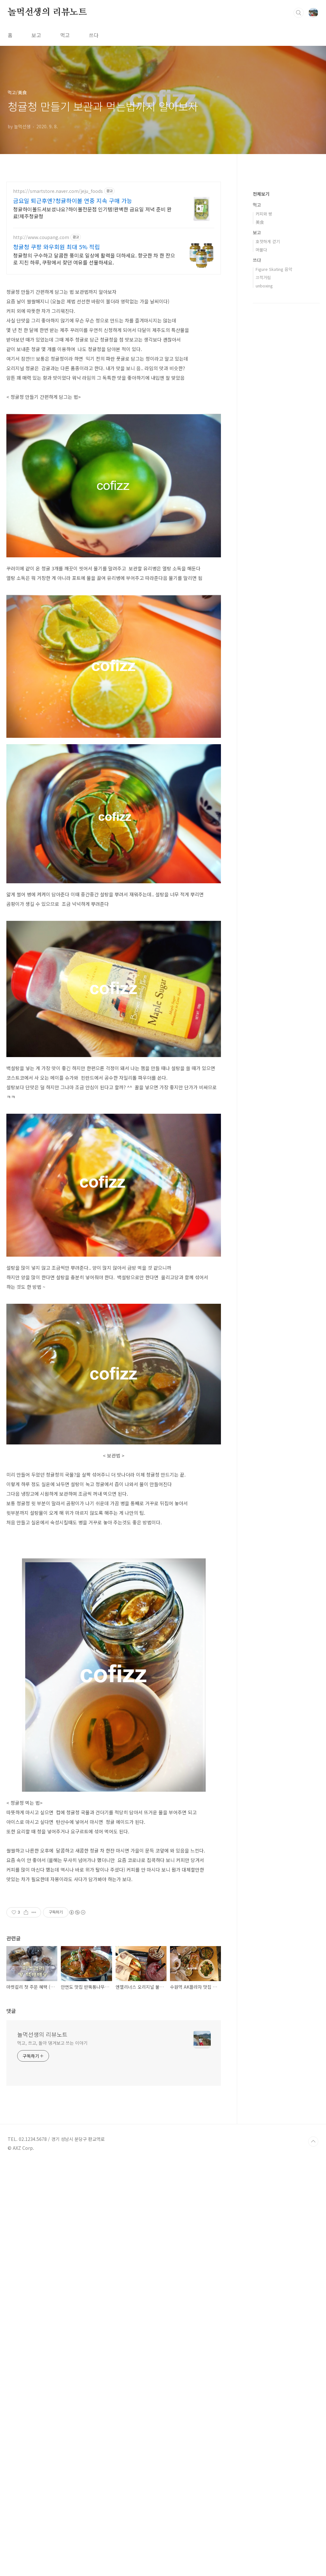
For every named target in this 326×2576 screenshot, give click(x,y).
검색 (298, 13)
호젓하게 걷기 (268, 241)
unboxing (264, 286)
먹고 (65, 35)
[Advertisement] (113, 1999)
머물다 (261, 250)
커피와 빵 (264, 214)
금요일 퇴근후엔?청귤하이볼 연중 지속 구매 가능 (72, 200)
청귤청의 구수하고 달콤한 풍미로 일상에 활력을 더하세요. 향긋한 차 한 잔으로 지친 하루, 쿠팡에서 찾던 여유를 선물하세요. (94, 258)
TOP (313, 2270)
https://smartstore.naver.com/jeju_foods (58, 191)
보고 (36, 35)
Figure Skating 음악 (274, 269)
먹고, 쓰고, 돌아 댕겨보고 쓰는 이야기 (52, 2171)
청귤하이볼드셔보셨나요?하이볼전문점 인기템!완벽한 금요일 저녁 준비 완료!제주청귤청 (92, 212)
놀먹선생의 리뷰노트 (47, 12)
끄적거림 (263, 277)
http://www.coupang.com (41, 237)
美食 (260, 222)
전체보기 (261, 194)
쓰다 (93, 35)
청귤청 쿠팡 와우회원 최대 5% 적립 (56, 247)
